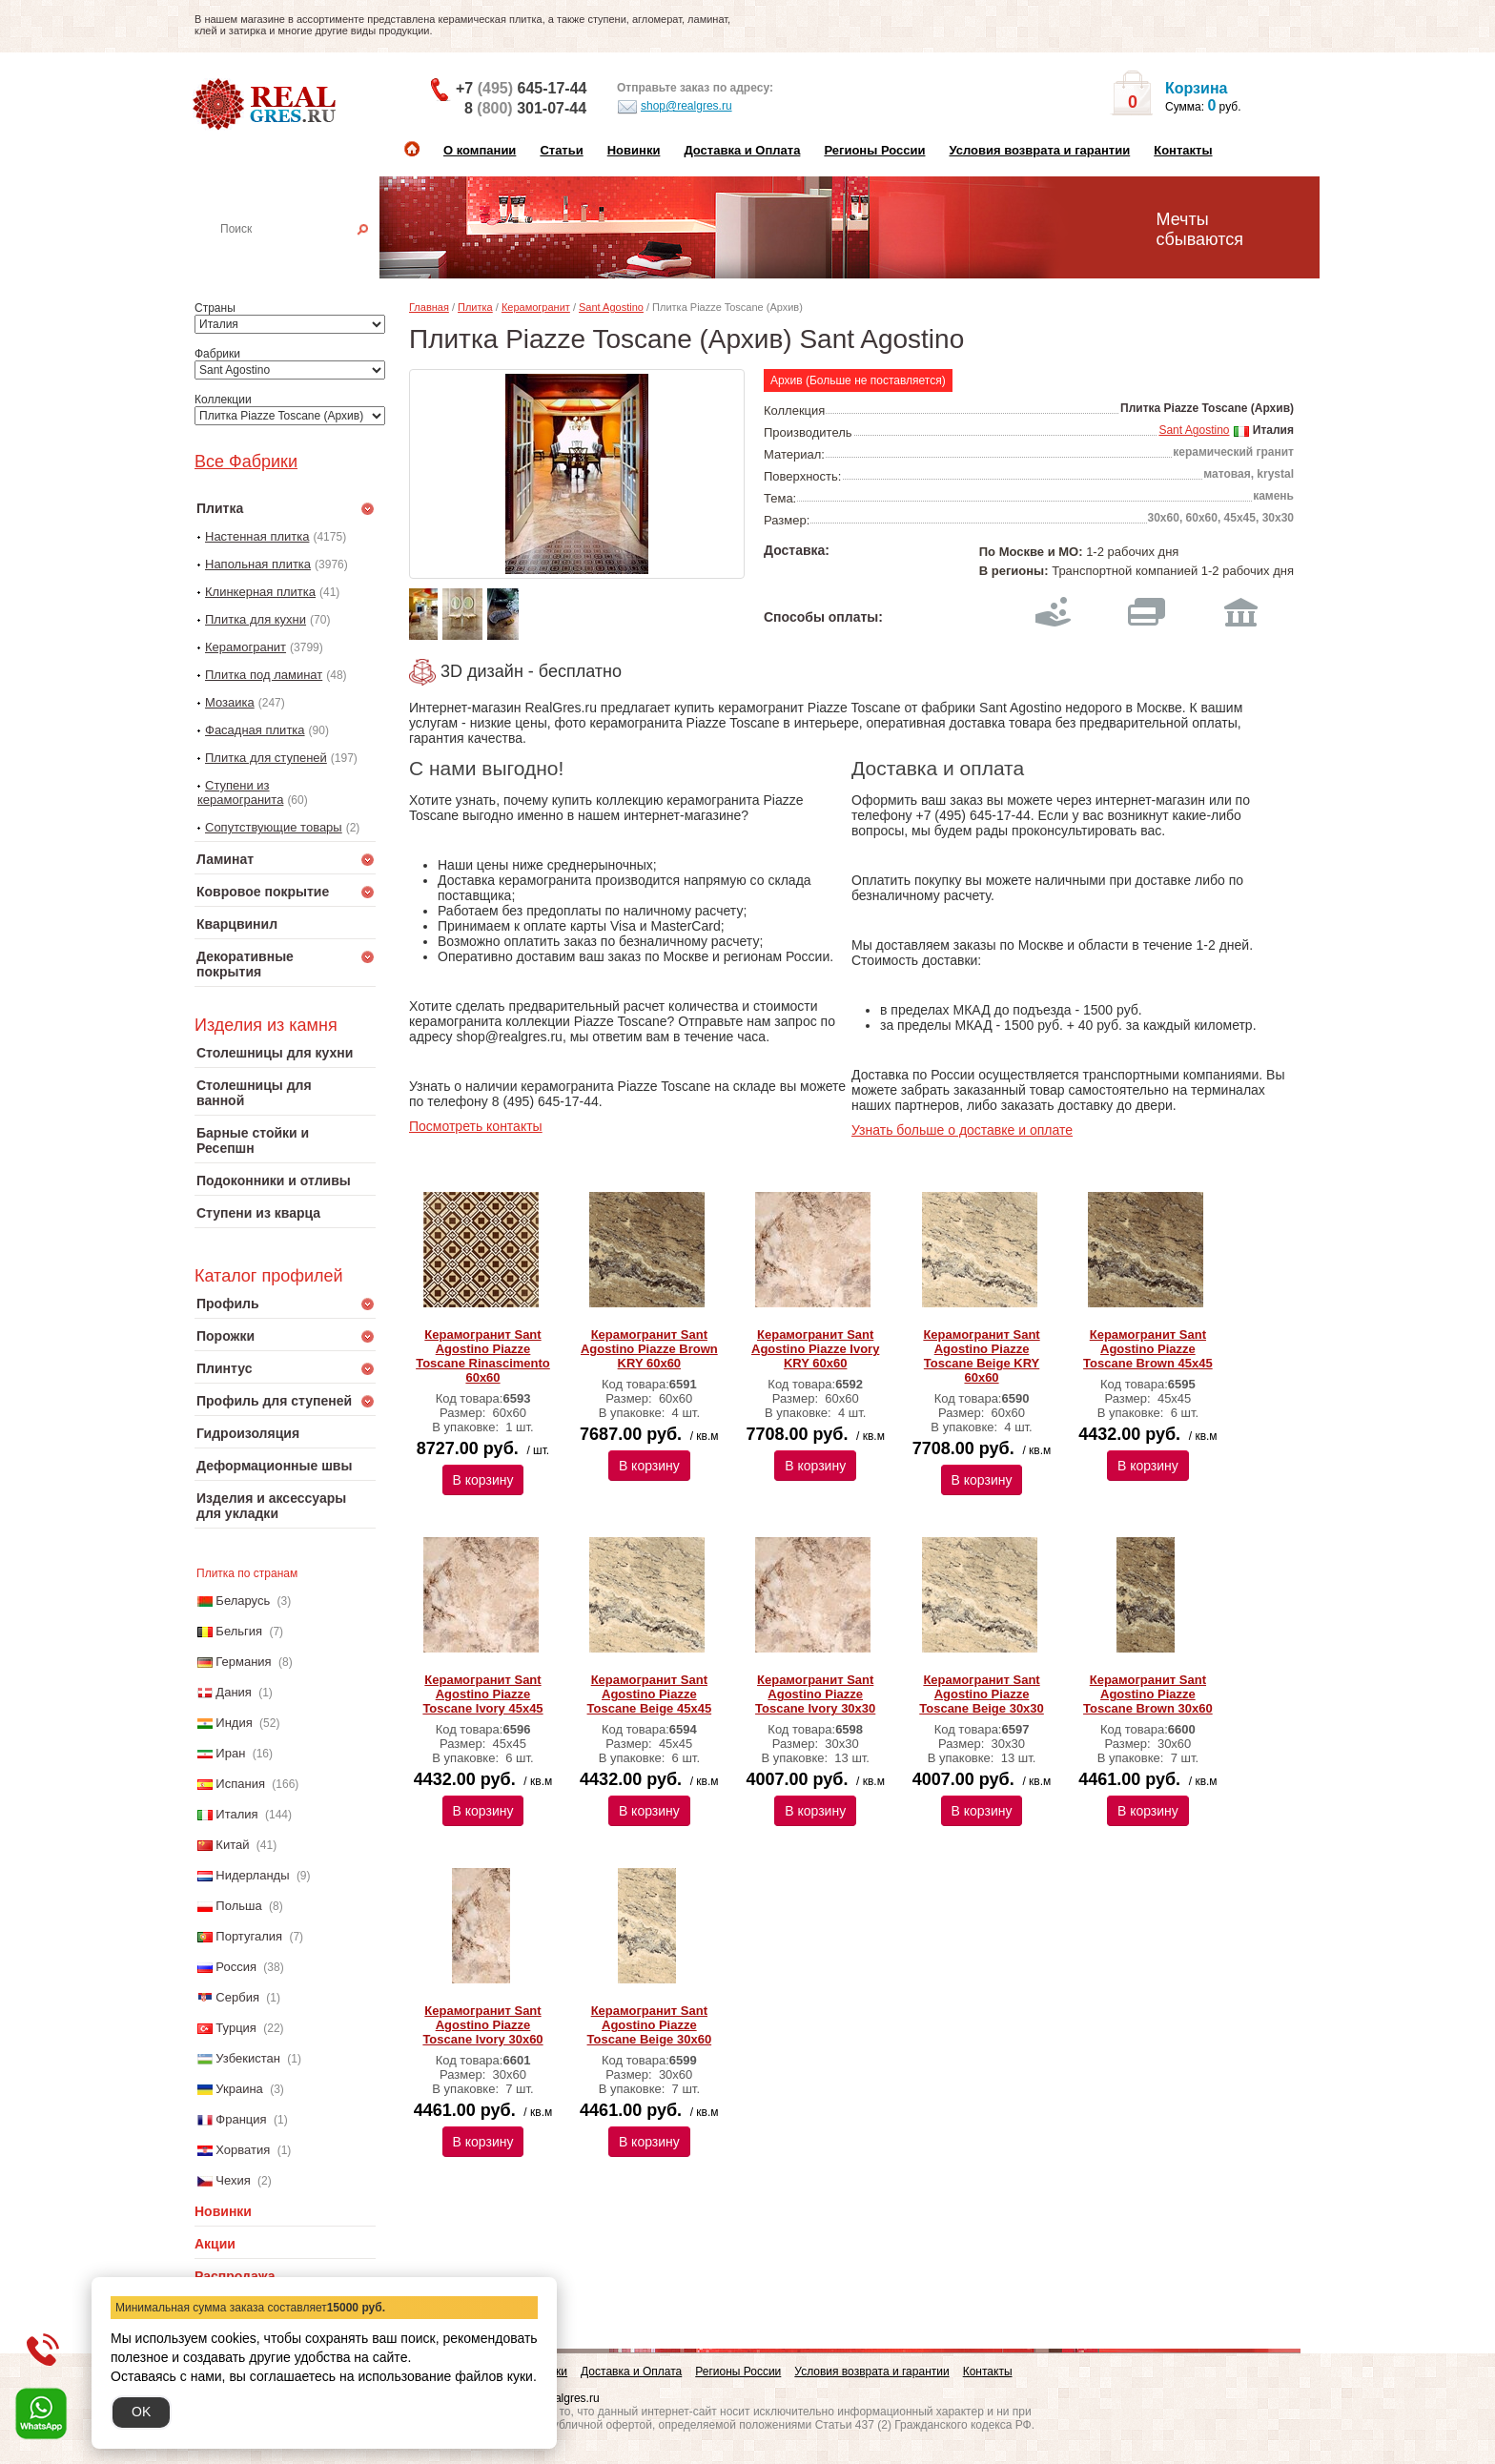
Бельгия (238, 1631)
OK (141, 2411)
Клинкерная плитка (260, 592)
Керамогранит (245, 647)
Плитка (475, 307)
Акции (215, 2243)
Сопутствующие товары (273, 827)
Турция (235, 2028)
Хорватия (242, 2150)
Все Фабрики (246, 461)
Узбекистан (247, 2058)
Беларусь (242, 1600)
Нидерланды (252, 1875)
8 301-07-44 (525, 108)
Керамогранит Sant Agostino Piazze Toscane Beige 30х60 (649, 2024)
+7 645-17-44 (521, 88)
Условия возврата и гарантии (1039, 150)
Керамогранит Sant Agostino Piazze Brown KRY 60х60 (649, 1348)
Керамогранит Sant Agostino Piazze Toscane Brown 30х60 (1148, 1694)
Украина (239, 2089)
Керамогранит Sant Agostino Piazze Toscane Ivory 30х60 (482, 2024)
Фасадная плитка (255, 730)
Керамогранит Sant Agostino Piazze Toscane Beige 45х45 (649, 1694)
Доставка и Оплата (742, 150)
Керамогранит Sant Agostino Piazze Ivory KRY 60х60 (815, 1348)
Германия (243, 1661)
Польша (238, 1906)
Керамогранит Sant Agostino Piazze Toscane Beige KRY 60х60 (981, 1356)
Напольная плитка (258, 564)
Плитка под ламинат (263, 674)
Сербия (237, 1997)
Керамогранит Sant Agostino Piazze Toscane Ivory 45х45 (482, 1694)
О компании (479, 150)
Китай (232, 1845)
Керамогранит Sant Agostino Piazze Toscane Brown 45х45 (1148, 1348)
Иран (230, 1753)
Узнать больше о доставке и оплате (962, 1130)
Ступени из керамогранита (240, 792)
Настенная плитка (305, 255)
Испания (240, 1783)
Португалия (248, 1936)
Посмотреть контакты (476, 1126)
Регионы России (874, 150)
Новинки (634, 150)
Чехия (232, 2180)
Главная (429, 307)
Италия (236, 1814)
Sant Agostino (611, 307)
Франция (240, 2119)
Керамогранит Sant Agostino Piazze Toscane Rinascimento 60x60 (483, 1356)
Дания (233, 1692)
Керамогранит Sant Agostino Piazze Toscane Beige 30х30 (981, 1694)
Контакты (1183, 150)
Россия (235, 1967)
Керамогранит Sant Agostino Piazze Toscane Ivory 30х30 (815, 1694)
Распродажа (235, 2276)
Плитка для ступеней (266, 757)
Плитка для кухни (255, 619)
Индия (233, 1722)
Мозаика (230, 702)
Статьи (561, 150)
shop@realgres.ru (674, 106)
